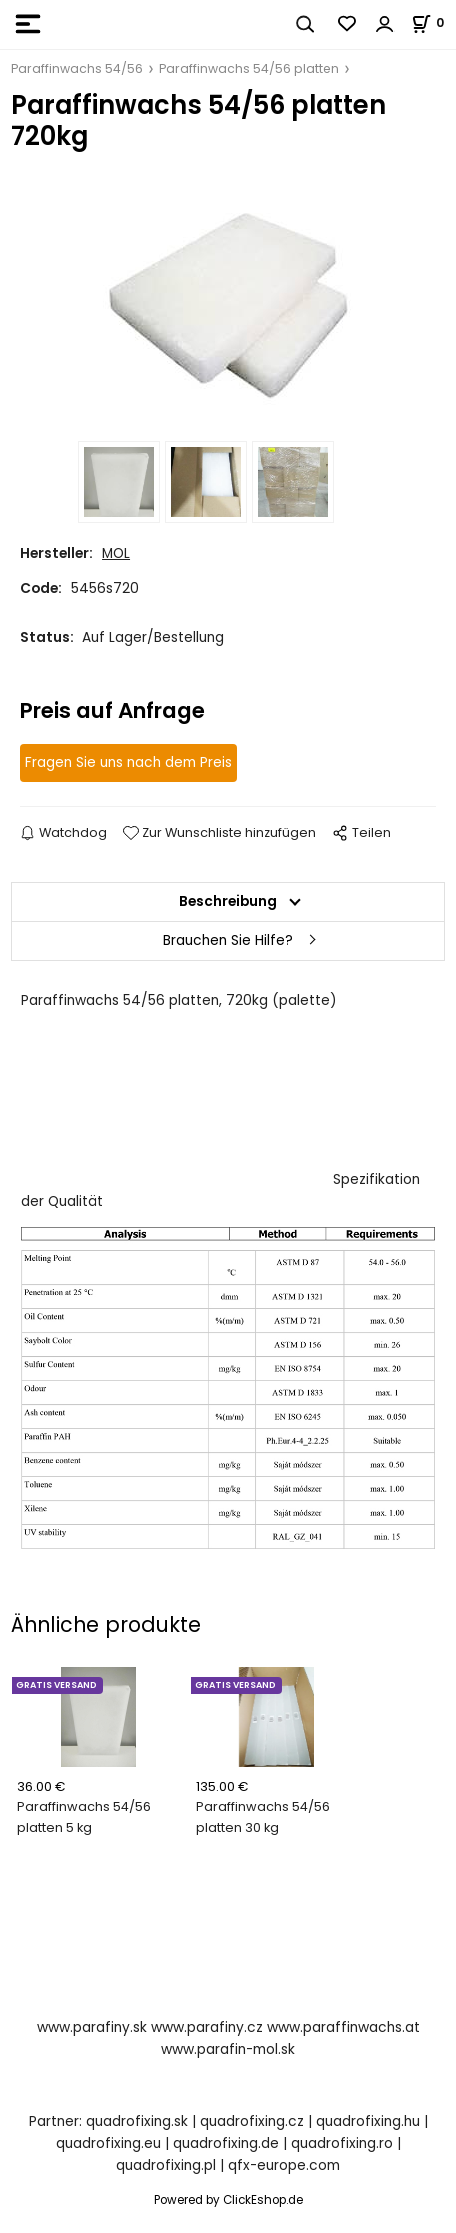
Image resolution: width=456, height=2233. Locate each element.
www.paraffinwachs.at (343, 2027)
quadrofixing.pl (166, 2165)
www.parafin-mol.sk (228, 2049)
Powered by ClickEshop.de (228, 2200)
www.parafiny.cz (207, 2027)
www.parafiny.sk (92, 2027)
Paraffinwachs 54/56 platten (249, 68)
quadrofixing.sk (137, 2121)
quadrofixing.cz (252, 2121)
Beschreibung (228, 901)
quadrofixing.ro (342, 2143)
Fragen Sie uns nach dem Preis (128, 762)
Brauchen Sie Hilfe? (228, 940)
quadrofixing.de (226, 2143)
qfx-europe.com (284, 2165)
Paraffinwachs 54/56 (77, 68)
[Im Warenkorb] (433, 22)
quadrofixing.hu (368, 2121)
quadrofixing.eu (108, 2143)
